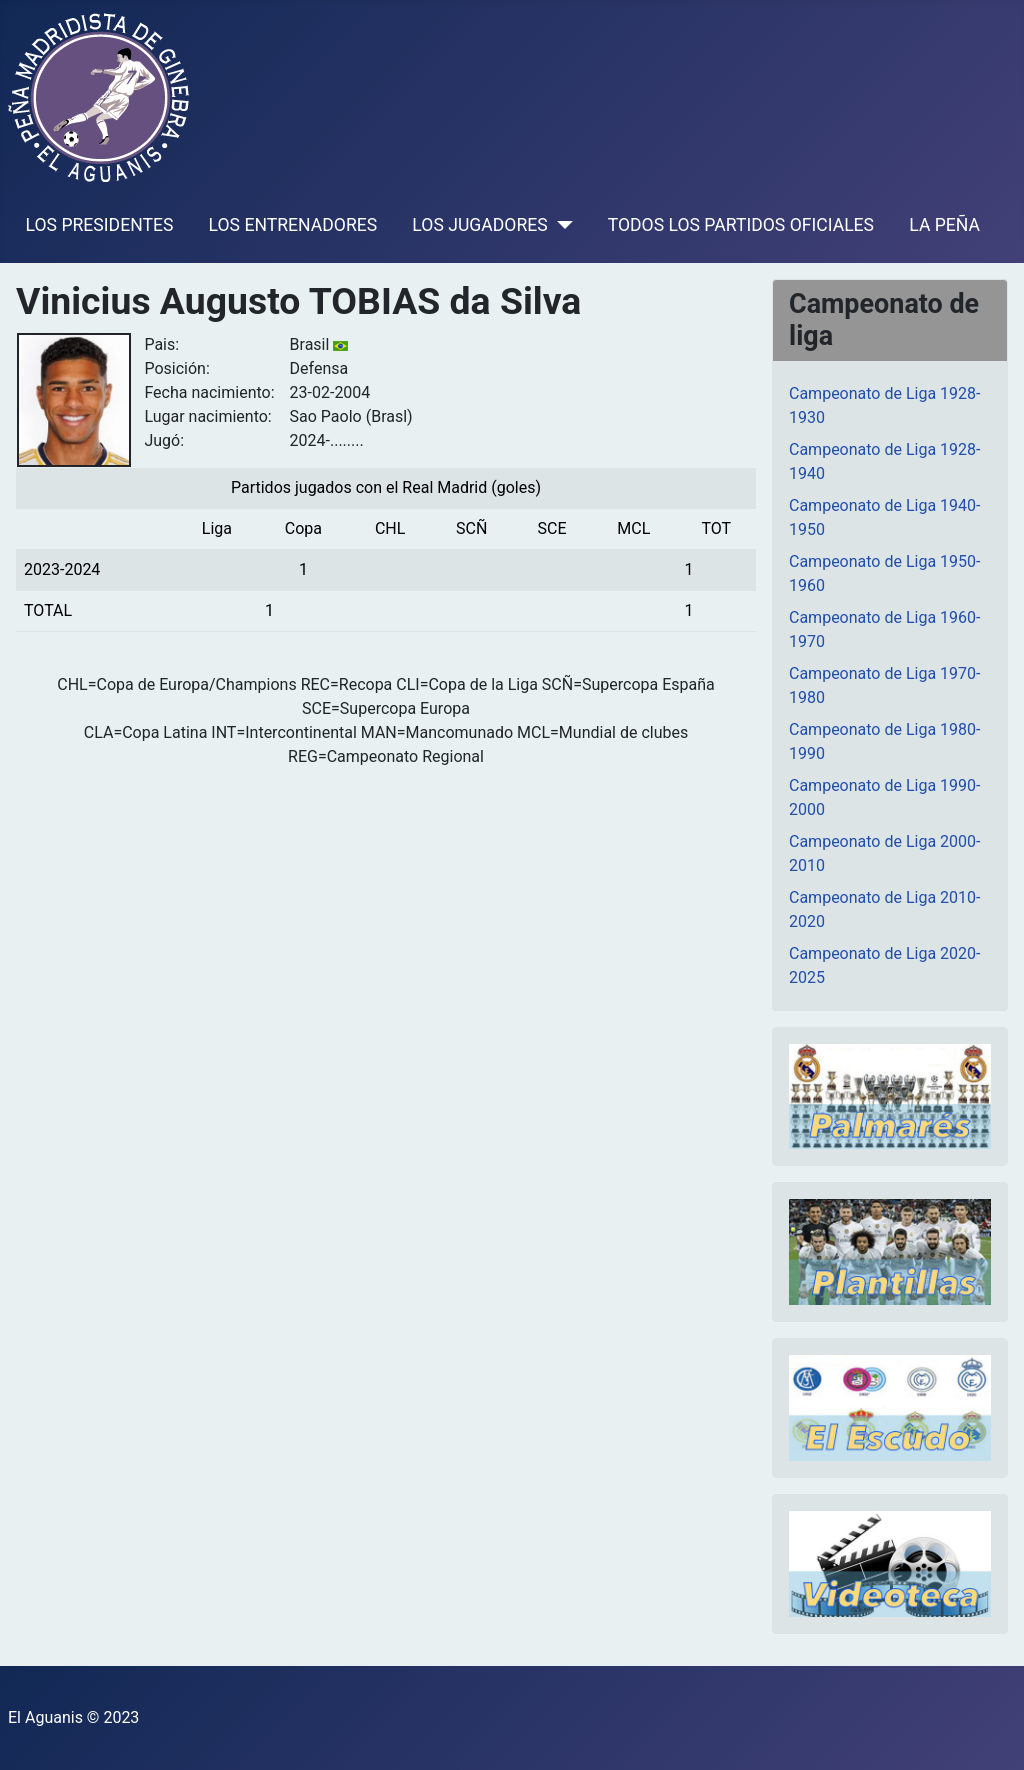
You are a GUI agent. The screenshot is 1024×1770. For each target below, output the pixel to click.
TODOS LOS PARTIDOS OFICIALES (741, 225)
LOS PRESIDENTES (100, 225)
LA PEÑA (944, 225)
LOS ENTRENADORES (293, 225)
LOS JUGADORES (479, 225)
